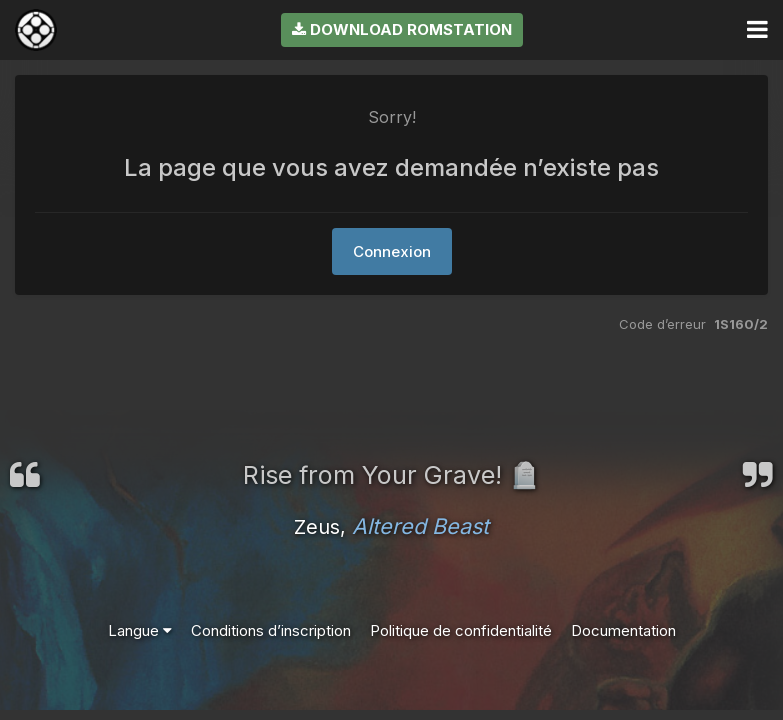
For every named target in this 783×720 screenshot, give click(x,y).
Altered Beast (420, 526)
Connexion (392, 251)
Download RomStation (402, 29)
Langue (140, 630)
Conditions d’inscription (271, 630)
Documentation (623, 630)
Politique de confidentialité (461, 630)
